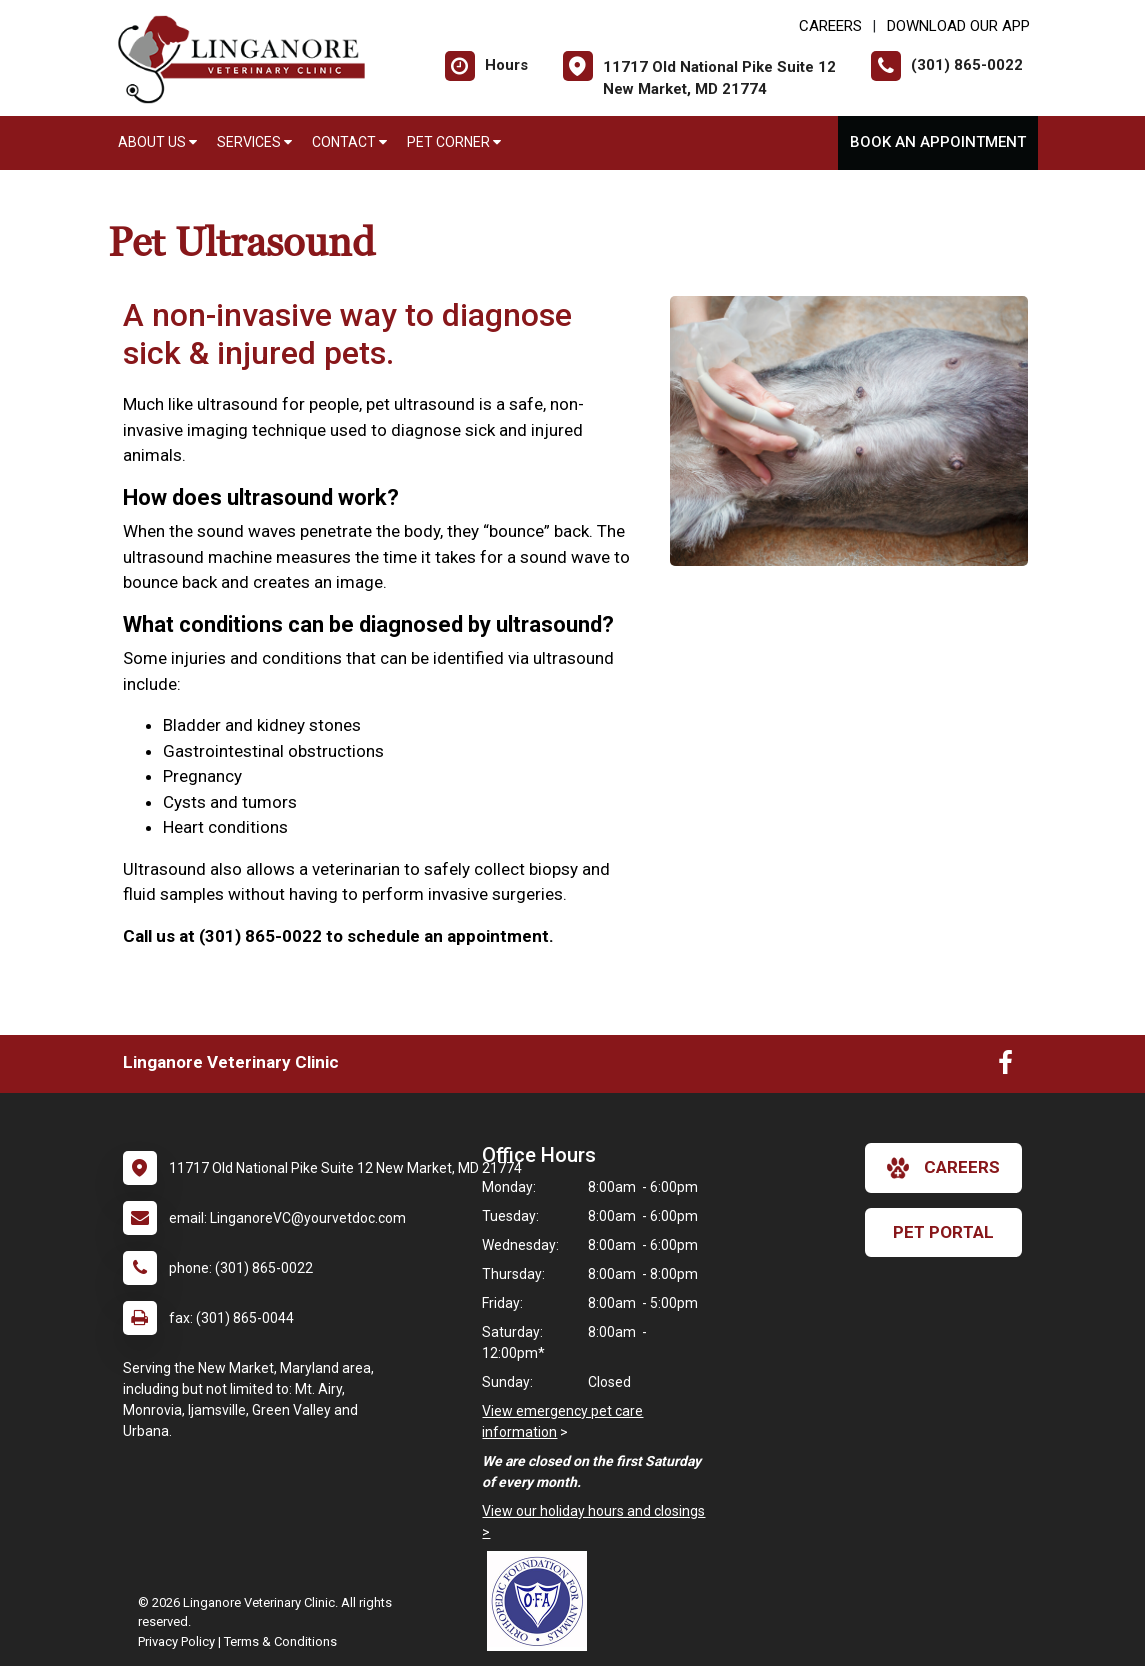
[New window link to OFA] (542, 1601)
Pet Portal (943, 1232)
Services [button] (254, 142)
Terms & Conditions (280, 1641)
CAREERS (830, 26)
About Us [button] (157, 142)
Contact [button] (349, 142)
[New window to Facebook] (1005, 1067)
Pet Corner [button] (454, 142)
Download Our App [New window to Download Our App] (958, 26)
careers (943, 1168)
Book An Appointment (938, 142)
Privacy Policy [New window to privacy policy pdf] (176, 1641)
